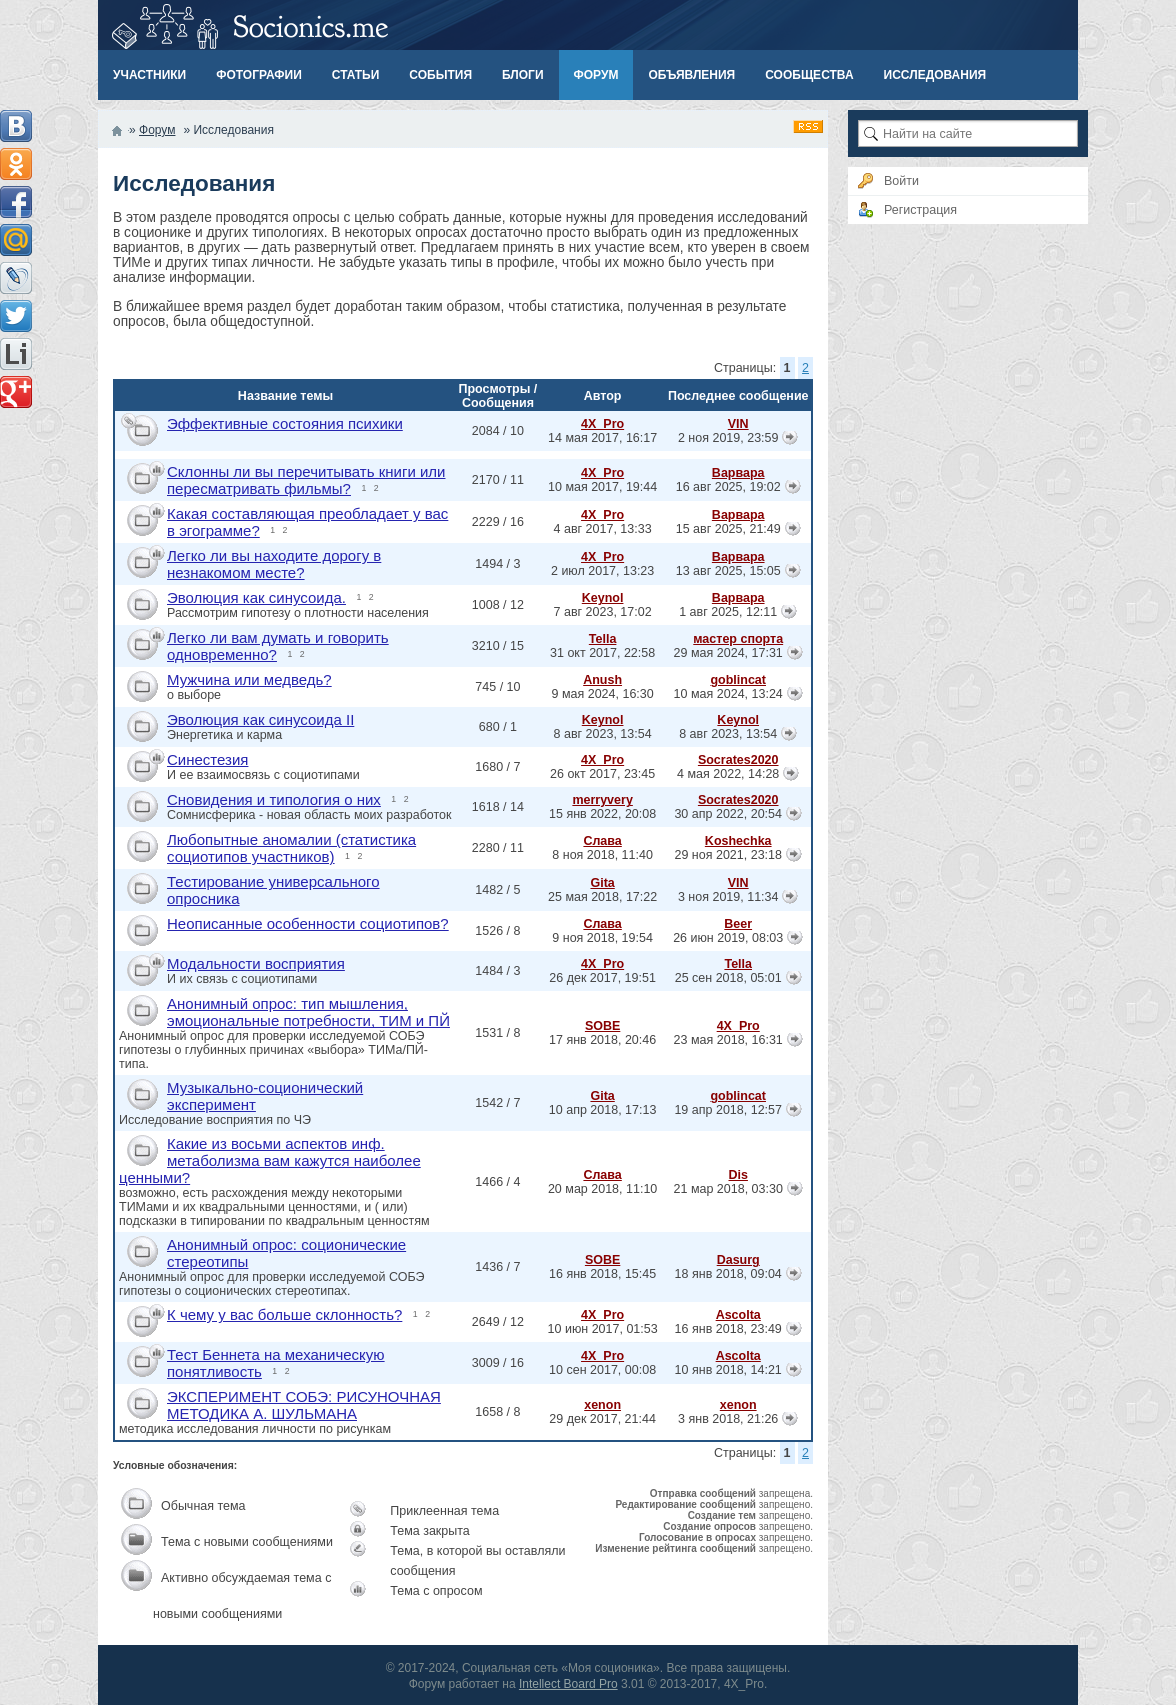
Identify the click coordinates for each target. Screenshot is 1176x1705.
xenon (602, 1405)
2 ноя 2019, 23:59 (728, 438)
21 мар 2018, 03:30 (728, 1189)
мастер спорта (738, 639)
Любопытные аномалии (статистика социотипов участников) (291, 848)
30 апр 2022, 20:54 (728, 814)
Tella (603, 639)
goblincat (738, 680)
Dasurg (738, 1260)
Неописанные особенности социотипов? (308, 923)
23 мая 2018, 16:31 (728, 1040)
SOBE (602, 1026)
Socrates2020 (738, 760)
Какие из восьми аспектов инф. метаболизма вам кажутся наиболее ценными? (270, 1160)
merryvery (602, 800)
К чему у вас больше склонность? (284, 1314)
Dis (737, 1175)
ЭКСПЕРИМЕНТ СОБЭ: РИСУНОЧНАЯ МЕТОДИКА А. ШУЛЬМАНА (304, 1405)
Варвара (738, 473)
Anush (602, 680)
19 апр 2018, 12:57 (728, 1110)
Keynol (603, 598)
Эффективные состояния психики (285, 423)
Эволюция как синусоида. (256, 597)
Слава (602, 841)
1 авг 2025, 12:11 (728, 612)
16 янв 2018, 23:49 (728, 1329)
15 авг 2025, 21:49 (728, 529)
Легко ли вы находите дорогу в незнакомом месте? (274, 564)
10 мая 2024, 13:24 (728, 694)
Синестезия (207, 759)
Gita (602, 883)
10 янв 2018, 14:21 (728, 1370)
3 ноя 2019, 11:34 (728, 897)
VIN (738, 424)
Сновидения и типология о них (274, 799)
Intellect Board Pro (568, 1684)
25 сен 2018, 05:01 (728, 978)
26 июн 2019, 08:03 (728, 938)
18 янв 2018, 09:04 (728, 1274)
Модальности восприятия (256, 963)
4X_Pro (602, 424)
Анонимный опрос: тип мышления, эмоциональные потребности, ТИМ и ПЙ (308, 1012)
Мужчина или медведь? (249, 679)
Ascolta (738, 1315)
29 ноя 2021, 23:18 (728, 855)
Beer (738, 924)
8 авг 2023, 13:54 (728, 734)
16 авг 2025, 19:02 (728, 487)
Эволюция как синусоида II (260, 719)
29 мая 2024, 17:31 (728, 653)
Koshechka (738, 841)
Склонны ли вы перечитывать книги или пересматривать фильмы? (306, 480)
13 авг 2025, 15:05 (728, 571)
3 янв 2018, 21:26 (728, 1419)
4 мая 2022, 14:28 (728, 774)
